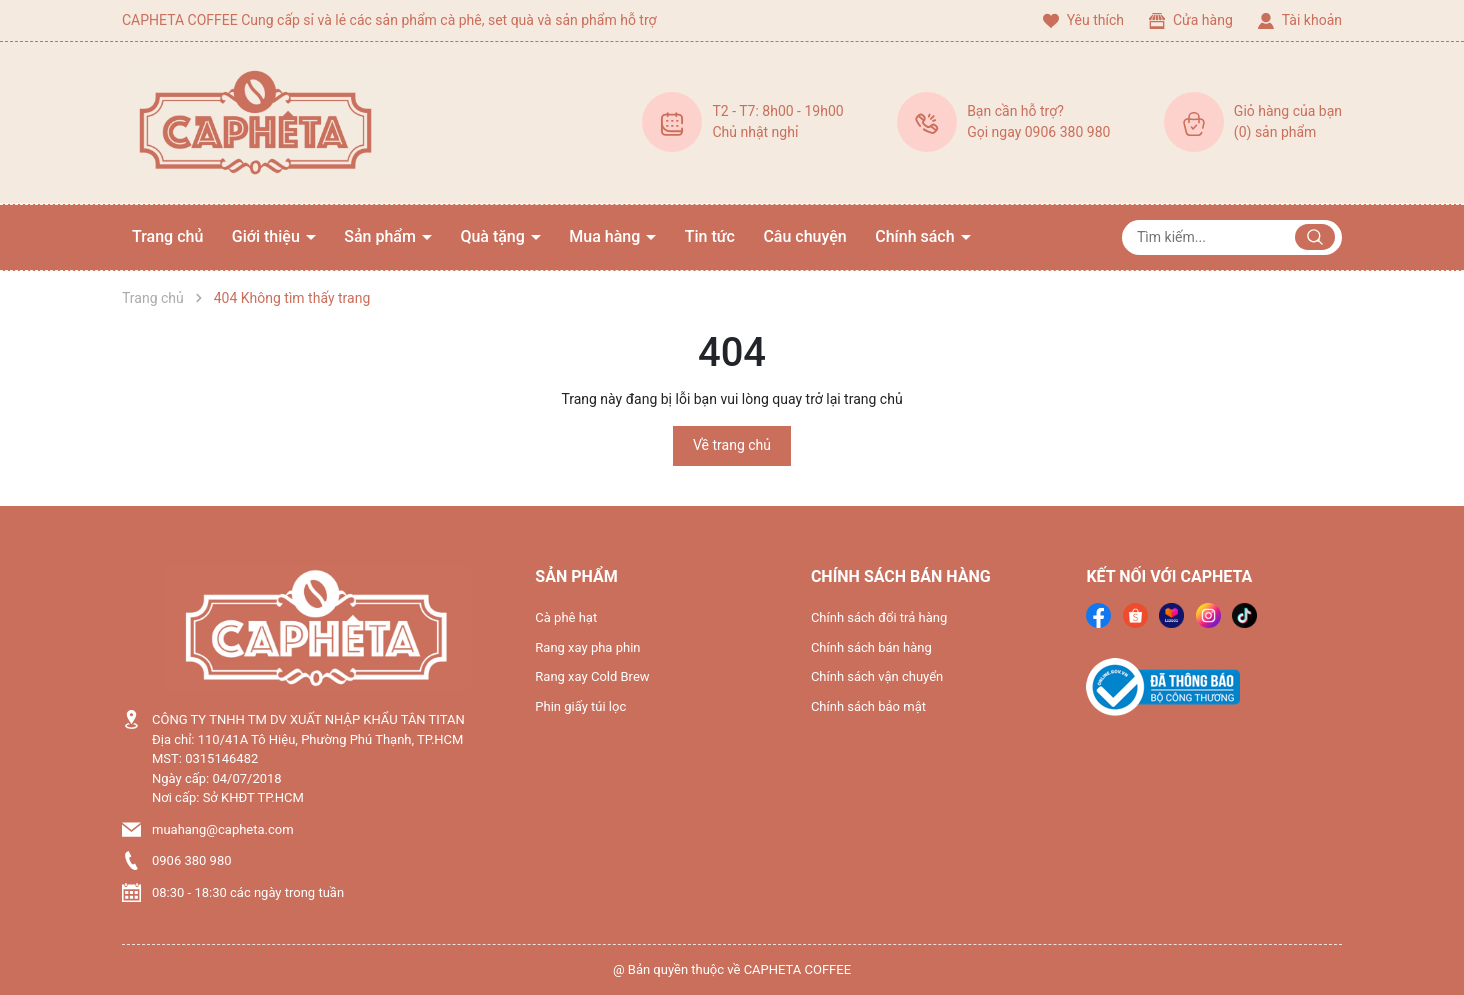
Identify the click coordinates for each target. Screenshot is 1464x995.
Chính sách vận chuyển (877, 676)
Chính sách (916, 236)
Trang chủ (167, 236)
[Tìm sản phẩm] (1232, 237)
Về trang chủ (732, 445)
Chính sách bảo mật (868, 706)
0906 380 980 (192, 860)
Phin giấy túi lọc (580, 706)
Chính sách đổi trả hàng (879, 617)
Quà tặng (494, 236)
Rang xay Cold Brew (592, 676)
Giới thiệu (268, 236)
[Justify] (1315, 237)
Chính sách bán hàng (871, 647)
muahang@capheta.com (223, 829)
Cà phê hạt (566, 617)
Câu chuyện (804, 236)
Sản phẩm (382, 236)
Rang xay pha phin (587, 647)
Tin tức (710, 236)
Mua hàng (606, 236)
